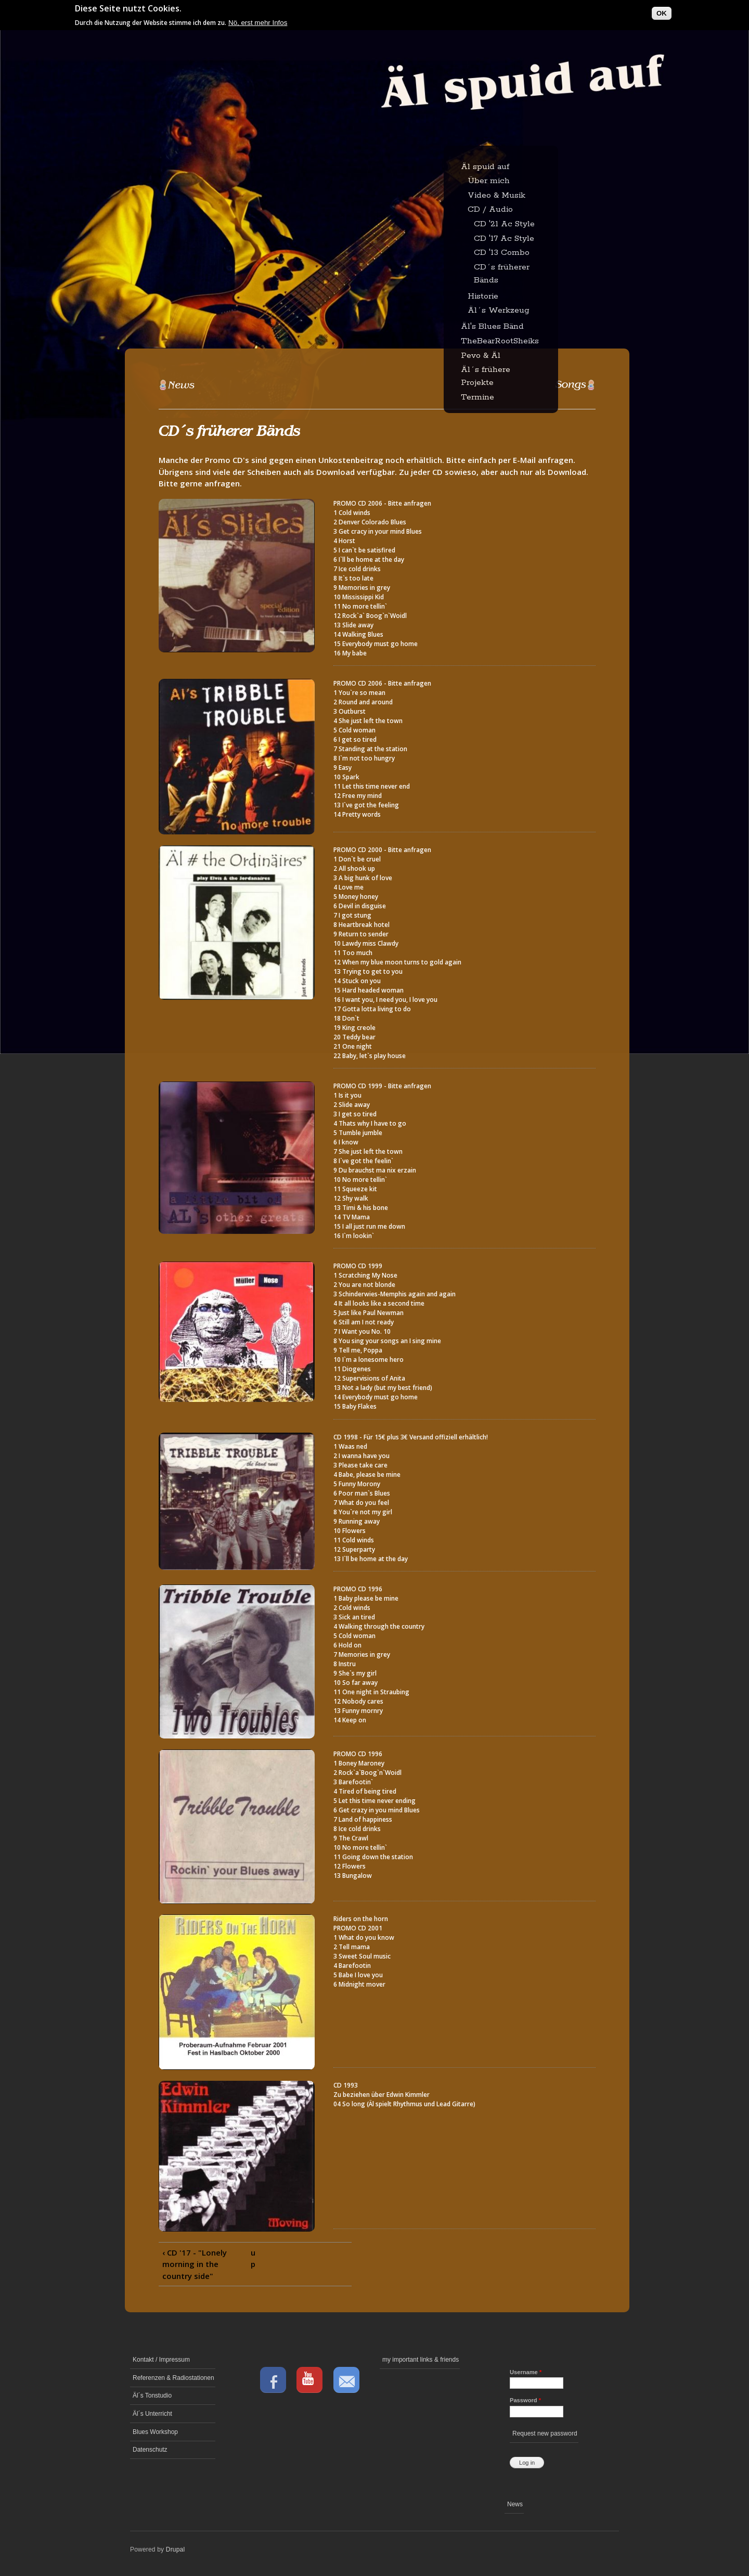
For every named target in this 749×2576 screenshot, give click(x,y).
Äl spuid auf (485, 166)
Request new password (544, 2433)
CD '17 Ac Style (504, 238)
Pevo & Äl (480, 355)
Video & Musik (496, 195)
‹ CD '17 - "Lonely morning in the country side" (194, 2264)
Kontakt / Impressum (161, 2359)
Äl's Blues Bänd (492, 326)
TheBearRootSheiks (500, 341)
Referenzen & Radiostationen (173, 2377)
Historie (483, 296)
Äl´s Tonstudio (152, 2395)
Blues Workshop (155, 2432)
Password (525, 2400)
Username (525, 2372)
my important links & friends (420, 2359)
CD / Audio (490, 209)
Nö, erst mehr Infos (257, 20)
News (515, 2504)
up (253, 2258)
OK (661, 11)
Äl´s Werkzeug (499, 310)
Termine (477, 397)
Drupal (175, 2549)
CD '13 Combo (502, 252)
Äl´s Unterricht (152, 2413)
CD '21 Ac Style (504, 223)
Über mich (489, 180)
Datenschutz (150, 2449)
